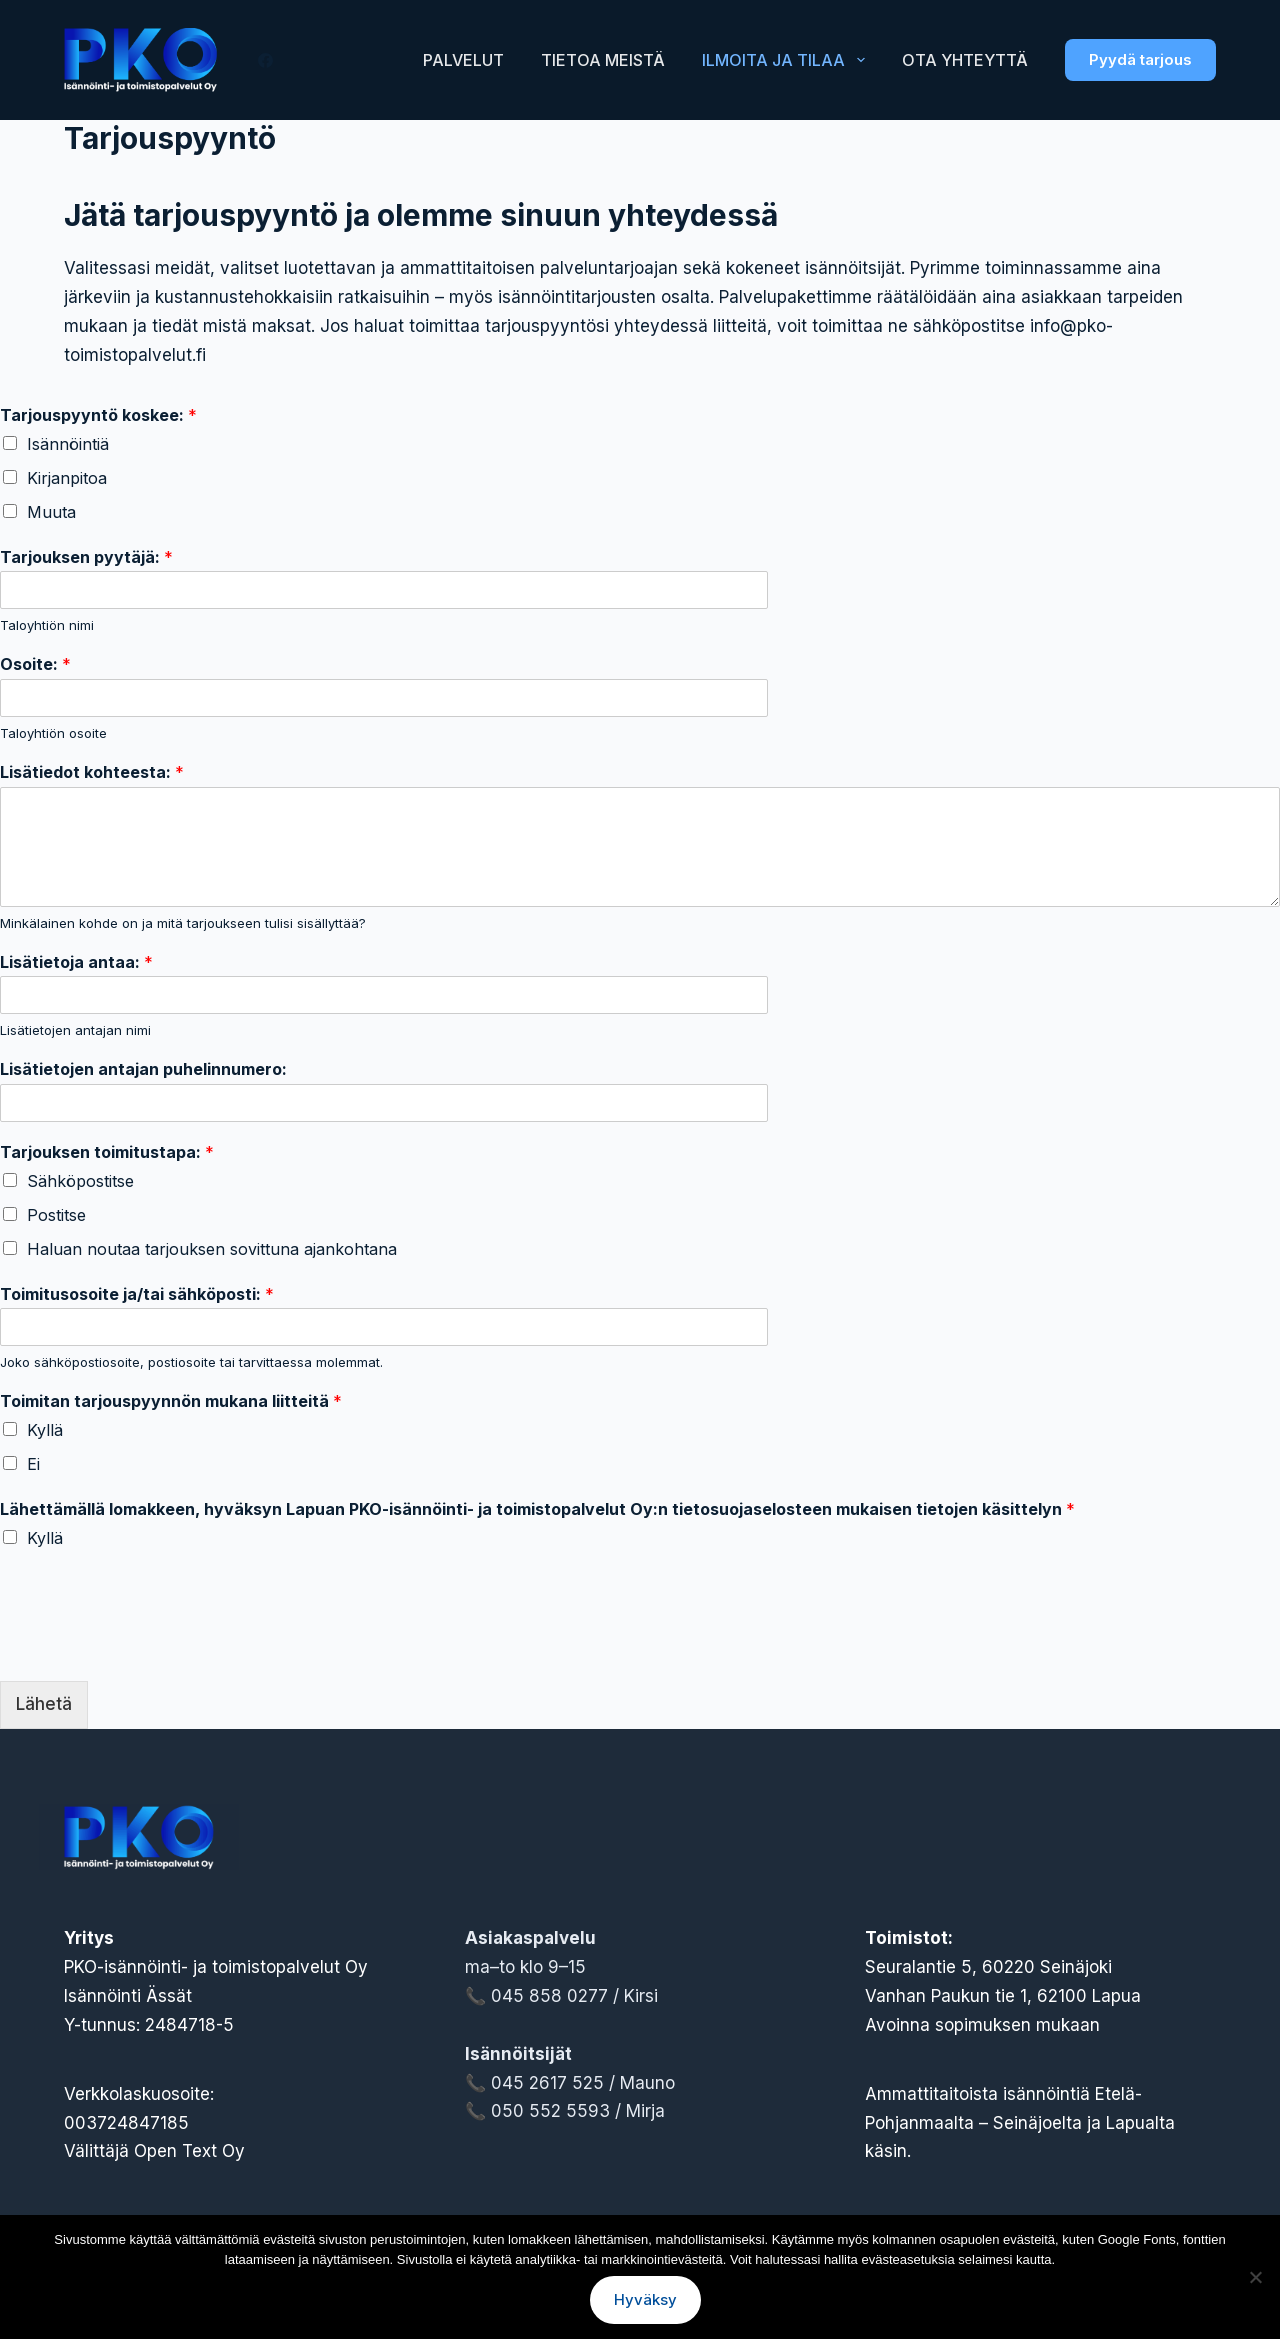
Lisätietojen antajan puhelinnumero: (143, 1069)
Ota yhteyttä (965, 60)
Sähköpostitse (80, 1181)
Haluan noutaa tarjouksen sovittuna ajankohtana (212, 1249)
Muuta (51, 512)
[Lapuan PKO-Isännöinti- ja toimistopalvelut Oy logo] (141, 60)
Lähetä (44, 1704)
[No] (1255, 2277)
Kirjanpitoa (67, 478)
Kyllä (45, 1430)
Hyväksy (645, 2299)
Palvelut (463, 60)
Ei (33, 1464)
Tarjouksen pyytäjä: (86, 557)
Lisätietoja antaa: (76, 962)
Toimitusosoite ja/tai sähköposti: (137, 1294)
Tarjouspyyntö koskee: (98, 415)
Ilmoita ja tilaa (787, 60)
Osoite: (35, 664)
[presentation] (152, 1648)
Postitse (56, 1215)
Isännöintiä (68, 444)
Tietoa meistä (603, 60)
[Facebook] (265, 60)
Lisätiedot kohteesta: (92, 772)
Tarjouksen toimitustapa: (107, 1152)
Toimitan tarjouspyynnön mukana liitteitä (171, 1401)
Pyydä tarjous (1140, 59)
